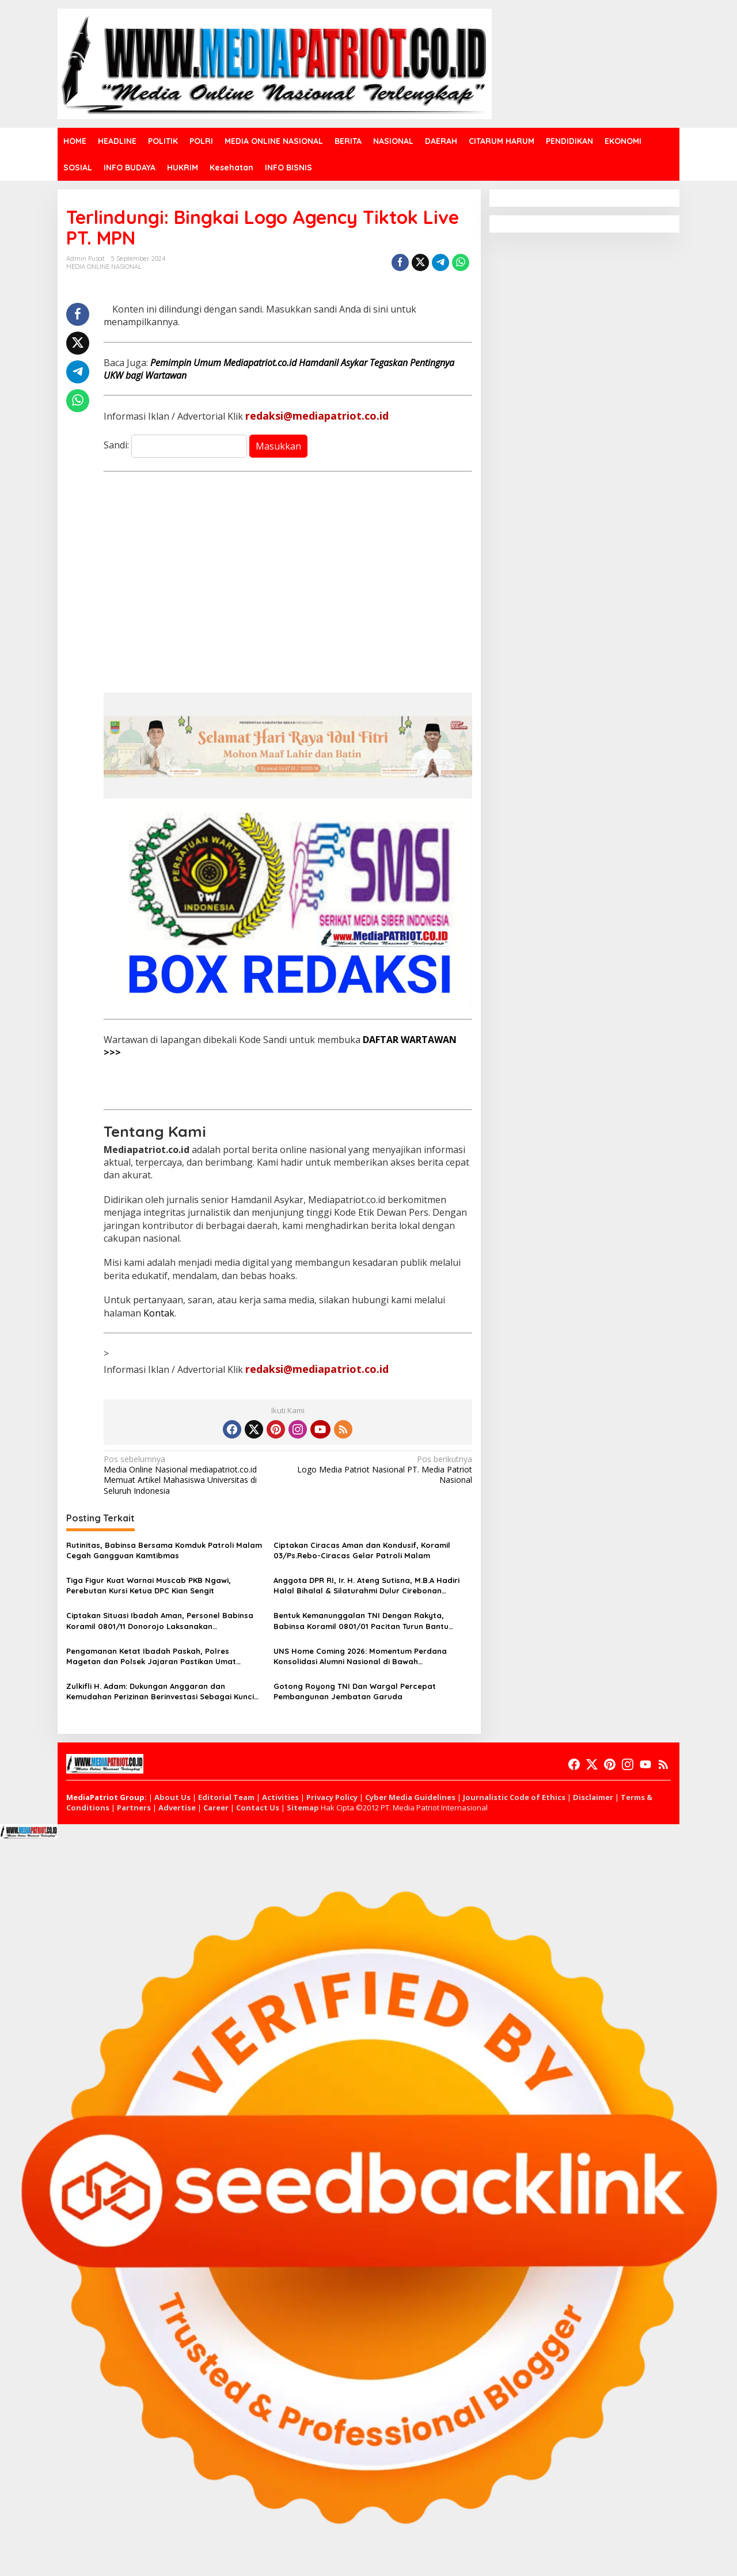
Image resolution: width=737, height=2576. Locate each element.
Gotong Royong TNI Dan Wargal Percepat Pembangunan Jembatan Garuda (354, 1691)
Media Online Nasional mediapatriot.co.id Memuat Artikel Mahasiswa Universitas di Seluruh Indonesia (192, 1475)
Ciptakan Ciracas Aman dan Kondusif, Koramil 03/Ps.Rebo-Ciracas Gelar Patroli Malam (361, 1550)
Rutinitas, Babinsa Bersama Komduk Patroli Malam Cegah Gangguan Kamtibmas (164, 1550)
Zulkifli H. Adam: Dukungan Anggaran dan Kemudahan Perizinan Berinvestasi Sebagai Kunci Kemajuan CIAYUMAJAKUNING (160, 1691)
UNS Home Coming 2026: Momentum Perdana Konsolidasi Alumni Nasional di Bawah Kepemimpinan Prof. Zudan (360, 1656)
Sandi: (175, 445)
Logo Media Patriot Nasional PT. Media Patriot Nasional (383, 1469)
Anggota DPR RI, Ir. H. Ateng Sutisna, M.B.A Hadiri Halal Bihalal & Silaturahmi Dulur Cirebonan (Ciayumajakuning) (366, 1586)
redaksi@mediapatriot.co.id (317, 416)
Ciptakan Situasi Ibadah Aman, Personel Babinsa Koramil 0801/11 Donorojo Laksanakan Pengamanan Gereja (159, 1621)
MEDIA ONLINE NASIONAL (104, 266)
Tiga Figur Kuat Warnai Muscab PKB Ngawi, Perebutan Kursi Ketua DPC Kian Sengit (148, 1585)
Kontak (158, 1313)
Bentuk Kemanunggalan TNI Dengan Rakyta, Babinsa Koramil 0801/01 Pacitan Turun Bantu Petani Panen (361, 1621)
